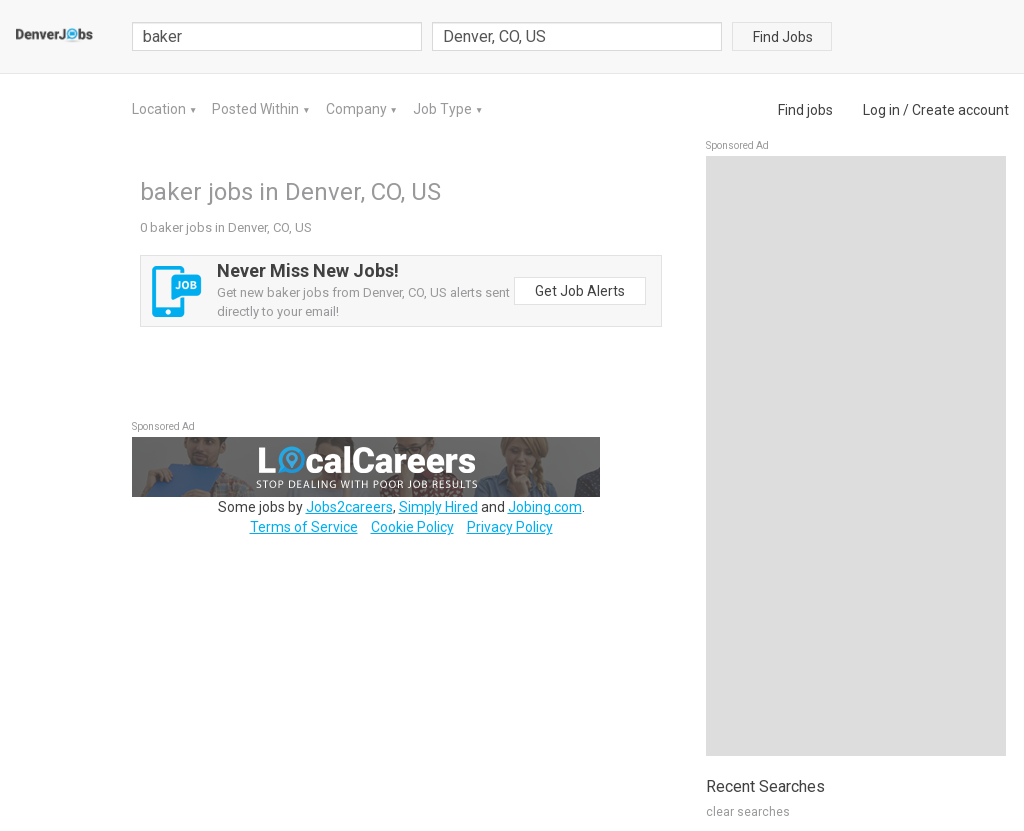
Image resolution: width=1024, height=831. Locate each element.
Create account (960, 110)
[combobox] (577, 36)
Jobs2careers (349, 507)
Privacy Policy (510, 527)
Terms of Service (304, 527)
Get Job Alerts (580, 291)
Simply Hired (438, 507)
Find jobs (805, 110)
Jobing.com (545, 507)
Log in (881, 110)
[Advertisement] (856, 456)
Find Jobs (783, 37)
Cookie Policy (412, 527)
